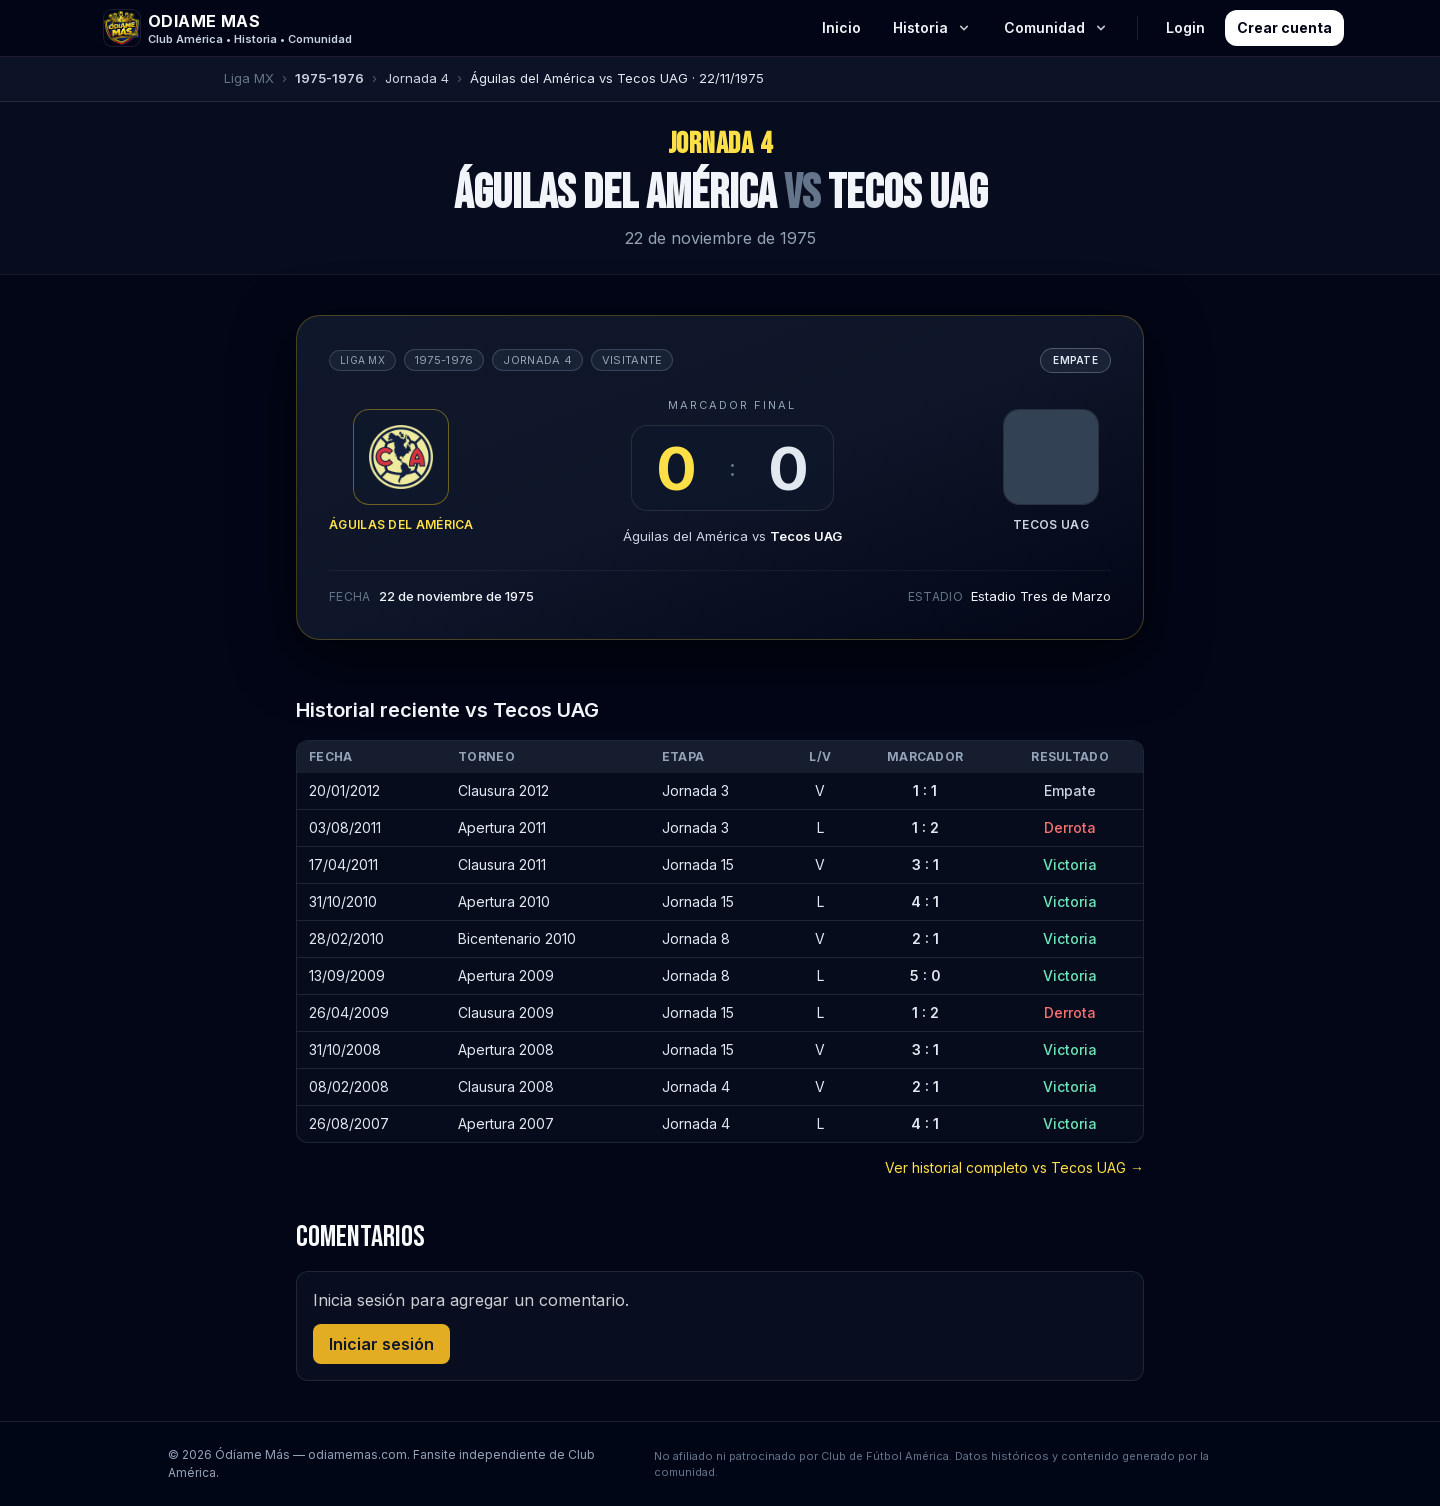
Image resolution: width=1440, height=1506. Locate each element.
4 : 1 (925, 901)
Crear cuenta (1284, 27)
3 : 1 (925, 864)
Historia (932, 27)
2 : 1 (925, 938)
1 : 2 (925, 827)
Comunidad (1056, 27)
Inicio (841, 27)
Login (1185, 27)
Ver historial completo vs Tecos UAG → (1014, 1167)
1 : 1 (925, 790)
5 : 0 (925, 975)
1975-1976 (329, 78)
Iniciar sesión (381, 1344)
